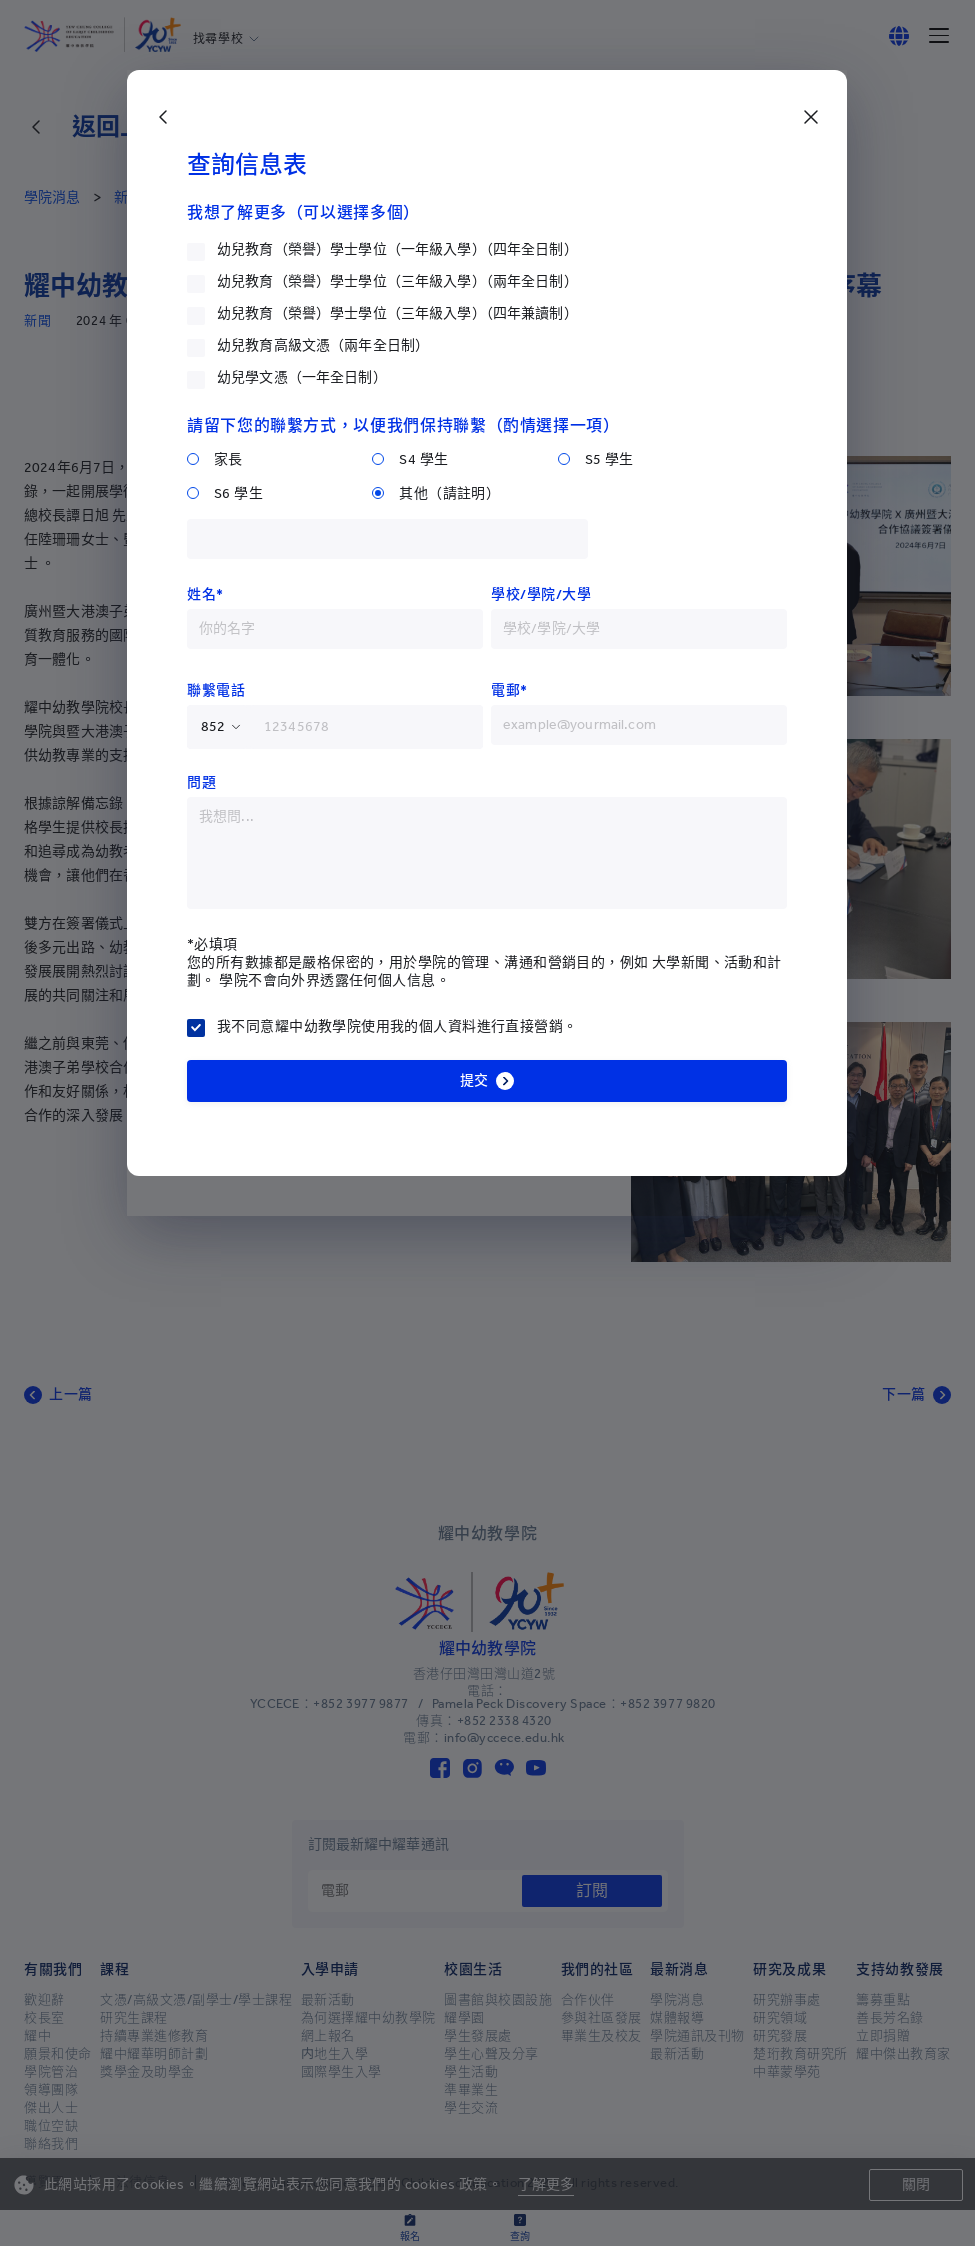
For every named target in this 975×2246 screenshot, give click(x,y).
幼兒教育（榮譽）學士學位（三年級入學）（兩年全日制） (397, 281)
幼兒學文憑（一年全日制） (302, 377)
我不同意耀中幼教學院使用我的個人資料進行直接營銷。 (397, 1026)
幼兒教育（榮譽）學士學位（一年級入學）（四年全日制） (397, 249)
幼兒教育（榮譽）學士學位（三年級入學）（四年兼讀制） (397, 313)
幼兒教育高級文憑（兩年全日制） (323, 345)
